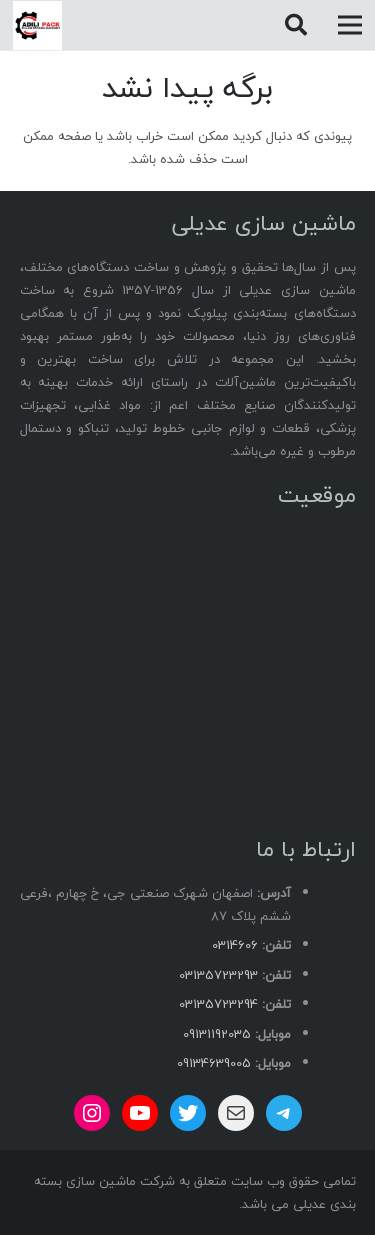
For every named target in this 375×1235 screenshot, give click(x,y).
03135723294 (218, 1004)
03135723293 (218, 975)
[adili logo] (37, 25)
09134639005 (214, 1063)
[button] (295, 25)
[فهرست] (350, 25)
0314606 (235, 945)
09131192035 (217, 1034)
